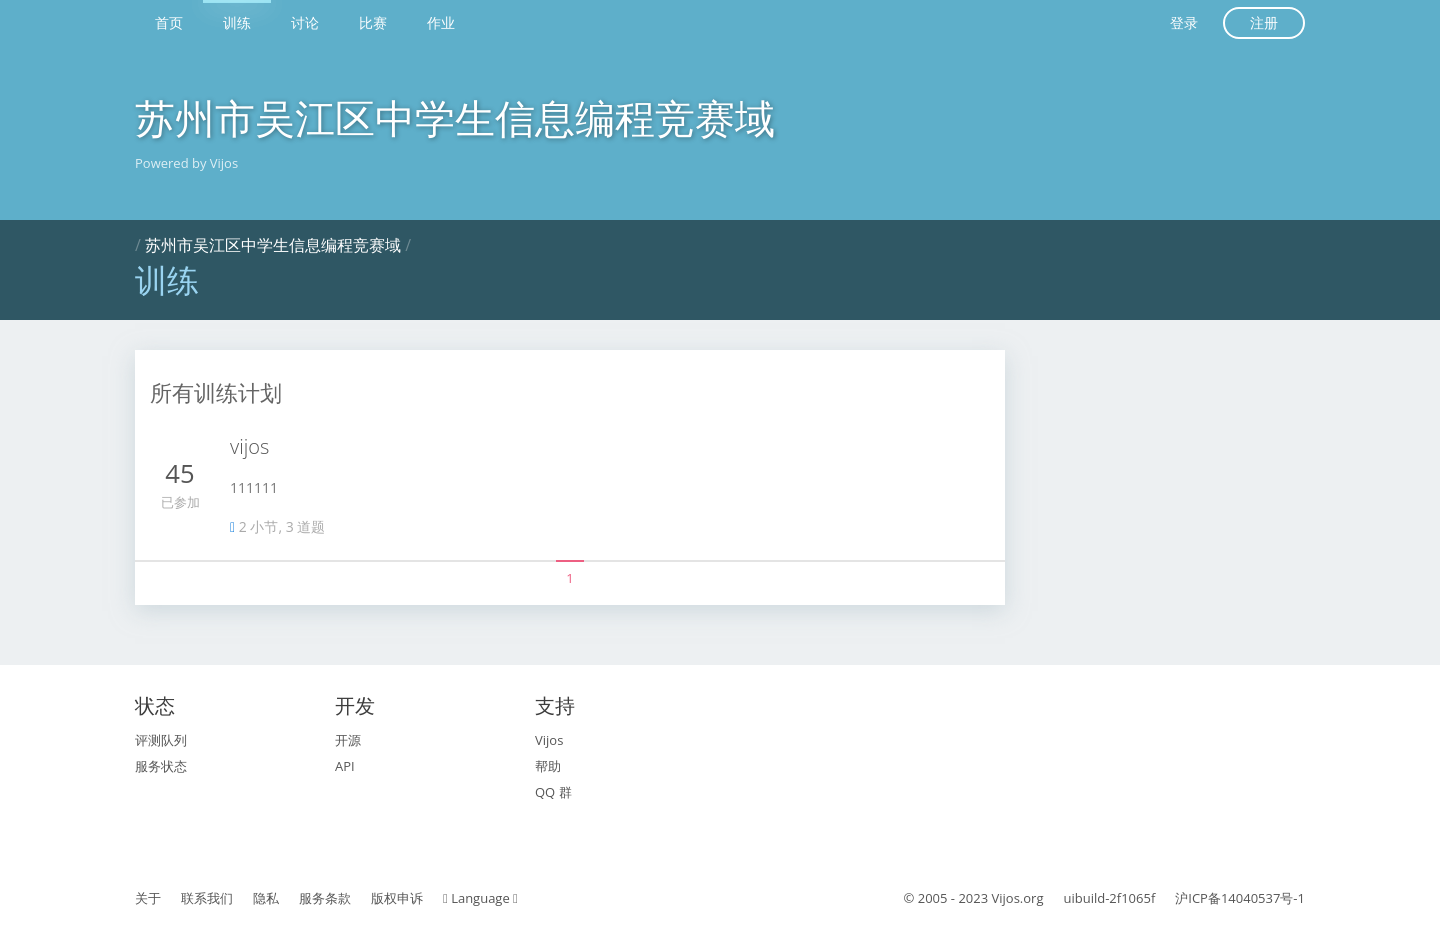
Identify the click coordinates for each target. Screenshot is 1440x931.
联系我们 (207, 898)
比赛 (373, 22)
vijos (249, 446)
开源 (348, 740)
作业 (441, 22)
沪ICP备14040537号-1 (1240, 898)
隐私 (266, 898)
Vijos (549, 740)
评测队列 (161, 740)
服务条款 (325, 898)
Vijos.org (1018, 898)
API (345, 766)
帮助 (548, 766)
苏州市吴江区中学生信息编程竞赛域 (455, 117)
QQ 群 (553, 792)
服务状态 (161, 766)
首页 (169, 22)
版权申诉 (397, 898)
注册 (1264, 22)
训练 (237, 22)
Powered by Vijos (186, 163)
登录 (1184, 22)
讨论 (305, 22)
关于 (148, 898)
